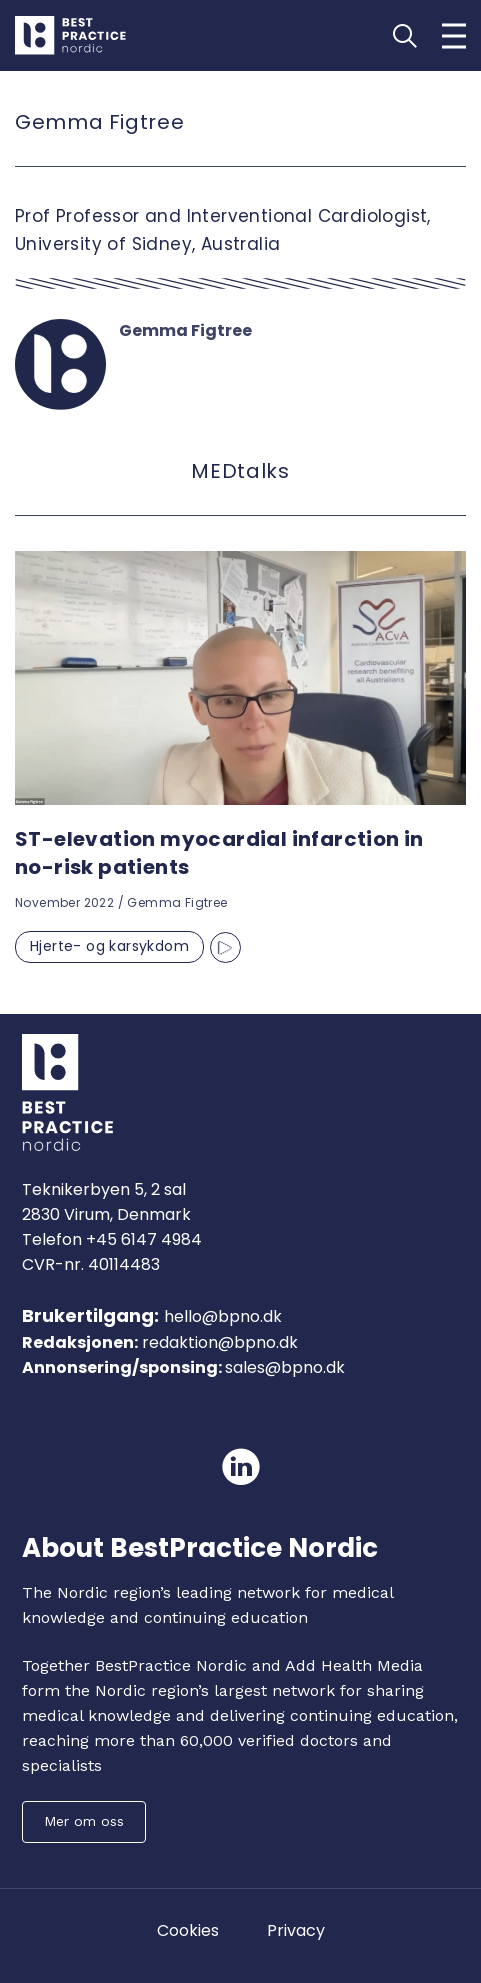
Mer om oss (84, 1821)
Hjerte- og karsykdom (109, 946)
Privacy (296, 1930)
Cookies (188, 1930)
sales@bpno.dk (285, 1367)
